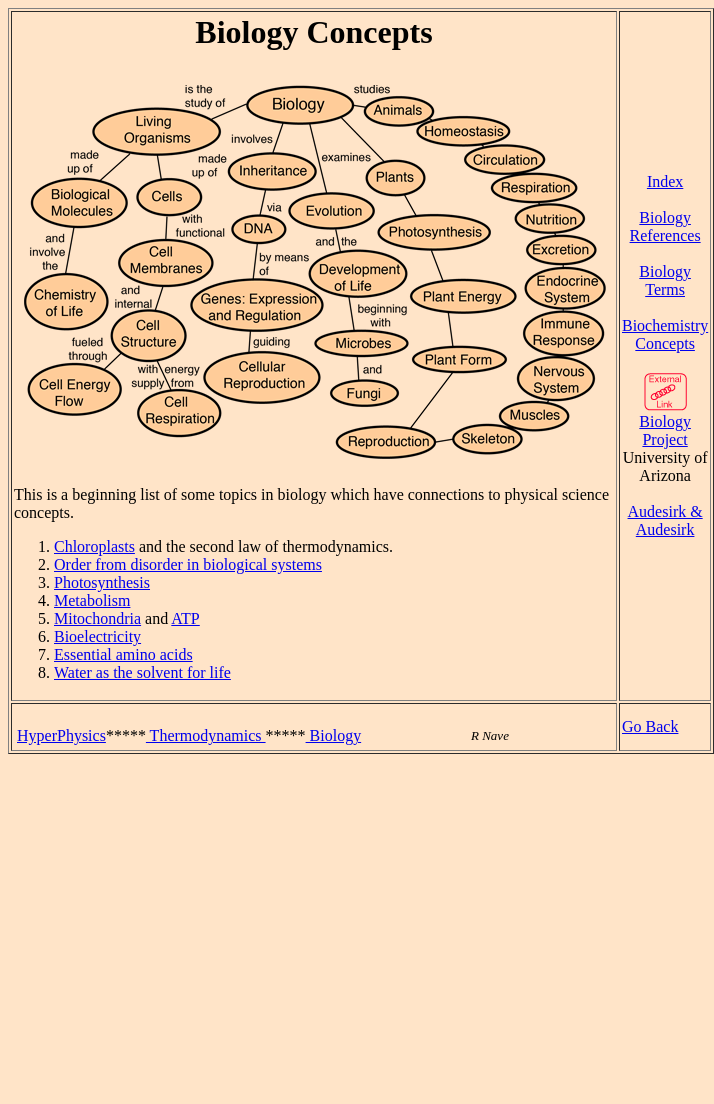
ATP (185, 618)
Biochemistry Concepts (665, 334)
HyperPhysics (61, 735)
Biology (334, 735)
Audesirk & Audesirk (665, 520)
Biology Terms (665, 280)
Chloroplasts (94, 546)
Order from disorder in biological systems (188, 564)
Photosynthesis (102, 582)
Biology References (665, 226)
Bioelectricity (97, 636)
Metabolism (92, 600)
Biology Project (665, 423)
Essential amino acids (123, 654)
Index (665, 181)
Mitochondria (97, 618)
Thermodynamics (206, 735)
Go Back (650, 726)
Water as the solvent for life (142, 672)
